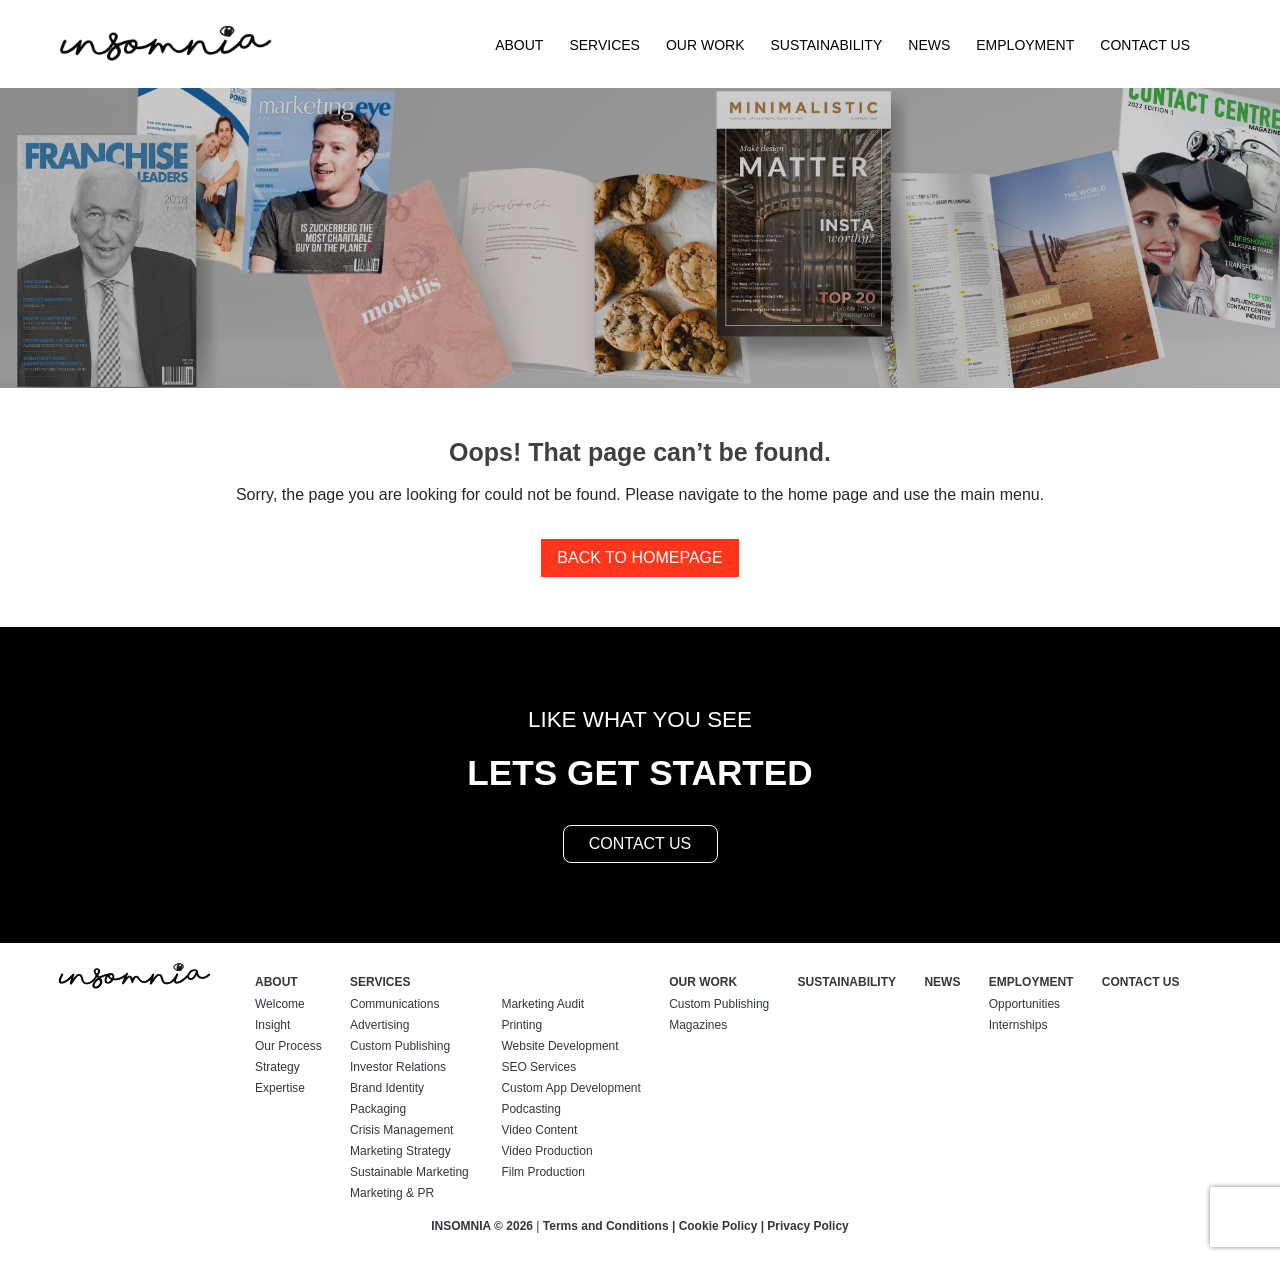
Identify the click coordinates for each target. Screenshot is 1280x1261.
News (929, 45)
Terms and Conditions (606, 1226)
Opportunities (1024, 1004)
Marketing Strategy (400, 1151)
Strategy (277, 1067)
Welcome (280, 1004)
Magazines (698, 1025)
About (519, 45)
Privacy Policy (807, 1226)
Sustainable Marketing (409, 1172)
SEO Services (538, 1067)
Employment (1025, 45)
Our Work (705, 45)
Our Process (288, 1046)
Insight (272, 1025)
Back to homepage (639, 557)
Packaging (378, 1109)
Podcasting (530, 1109)
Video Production (546, 1151)
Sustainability (826, 45)
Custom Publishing (400, 1046)
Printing (521, 1025)
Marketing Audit (542, 1004)
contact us (640, 843)
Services (604, 45)
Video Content (539, 1130)
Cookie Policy (718, 1226)
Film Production (542, 1172)
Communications (394, 1004)
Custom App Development (570, 1088)
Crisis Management (401, 1130)
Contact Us (1145, 45)
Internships (1018, 1025)
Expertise (280, 1088)
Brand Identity (387, 1088)
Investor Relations (398, 1067)
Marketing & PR (392, 1193)
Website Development (559, 1046)
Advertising (379, 1025)
